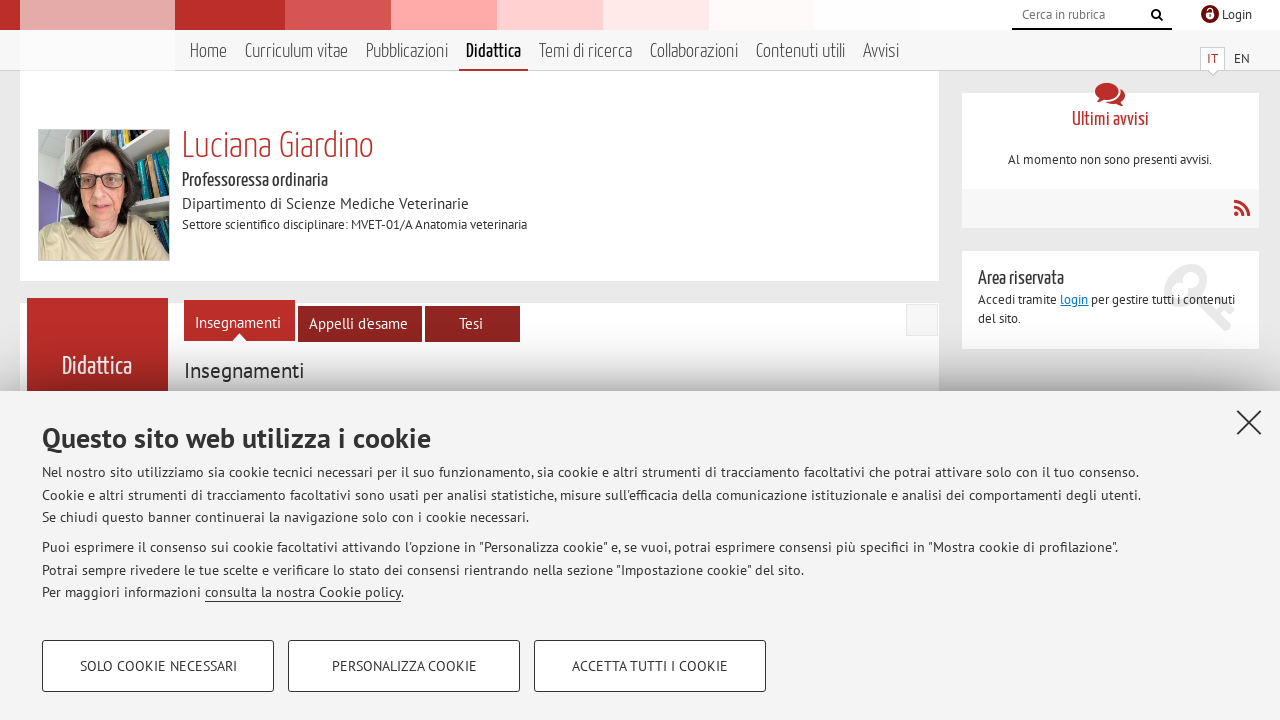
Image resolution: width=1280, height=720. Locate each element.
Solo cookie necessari (158, 666)
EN (1242, 58)
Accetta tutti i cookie (650, 666)
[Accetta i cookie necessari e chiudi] (1249, 422)
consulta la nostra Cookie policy (303, 592)
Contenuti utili (800, 51)
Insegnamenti (238, 322)
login (1074, 299)
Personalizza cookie (404, 666)
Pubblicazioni (407, 51)
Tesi (471, 323)
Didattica (493, 51)
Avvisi (881, 51)
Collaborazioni (694, 51)
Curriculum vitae (296, 51)
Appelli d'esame (358, 323)
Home (208, 51)
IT (1212, 58)
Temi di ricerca (585, 51)
